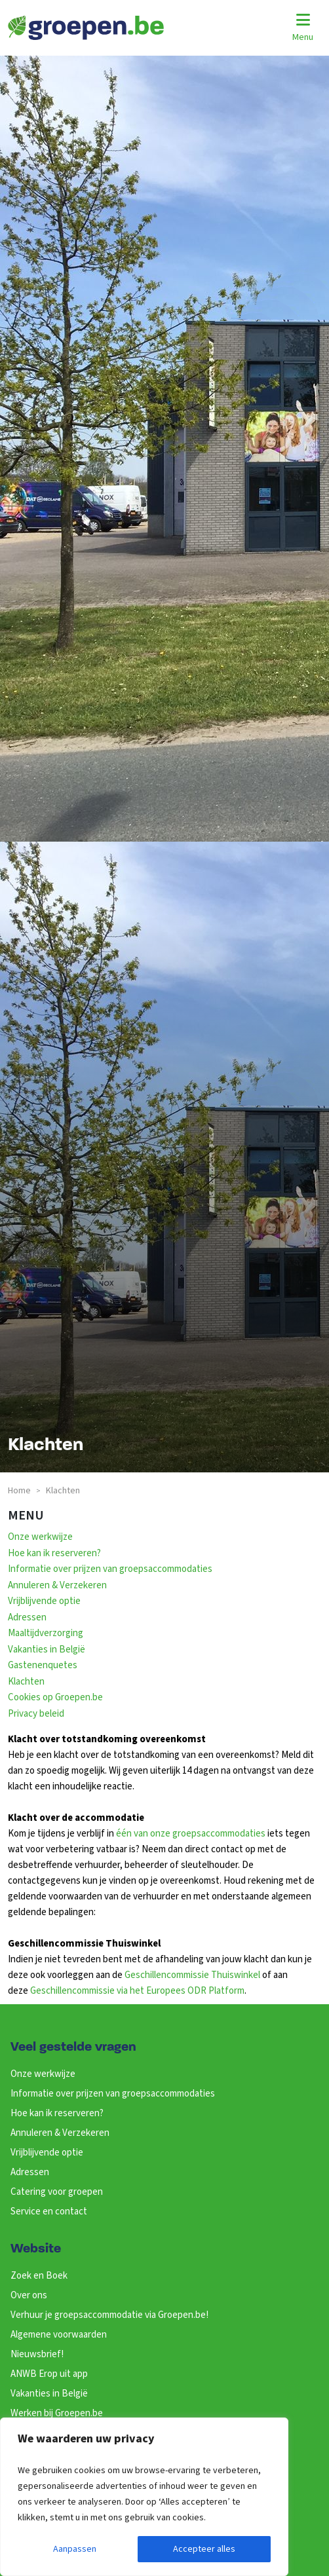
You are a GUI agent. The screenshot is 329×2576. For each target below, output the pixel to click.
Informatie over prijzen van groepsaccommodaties (110, 1569)
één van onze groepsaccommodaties (190, 1833)
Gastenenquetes (42, 1665)
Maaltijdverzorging (45, 1633)
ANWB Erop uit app (49, 2374)
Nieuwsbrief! (37, 2354)
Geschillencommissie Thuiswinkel (192, 1975)
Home (19, 1490)
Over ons (28, 2295)
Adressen (27, 1617)
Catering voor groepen (56, 2192)
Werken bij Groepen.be (56, 2413)
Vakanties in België (46, 1649)
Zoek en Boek (39, 2276)
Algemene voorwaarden (58, 2335)
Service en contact (48, 2211)
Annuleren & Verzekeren (57, 1585)
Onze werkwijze (40, 1537)
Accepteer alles (204, 2549)
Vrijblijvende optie (44, 1601)
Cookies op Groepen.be (55, 1697)
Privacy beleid (36, 1714)
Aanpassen (74, 2549)
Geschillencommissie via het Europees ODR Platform (137, 1991)
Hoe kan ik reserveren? (54, 1553)
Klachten (26, 1682)
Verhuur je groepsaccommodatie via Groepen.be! (109, 2315)
